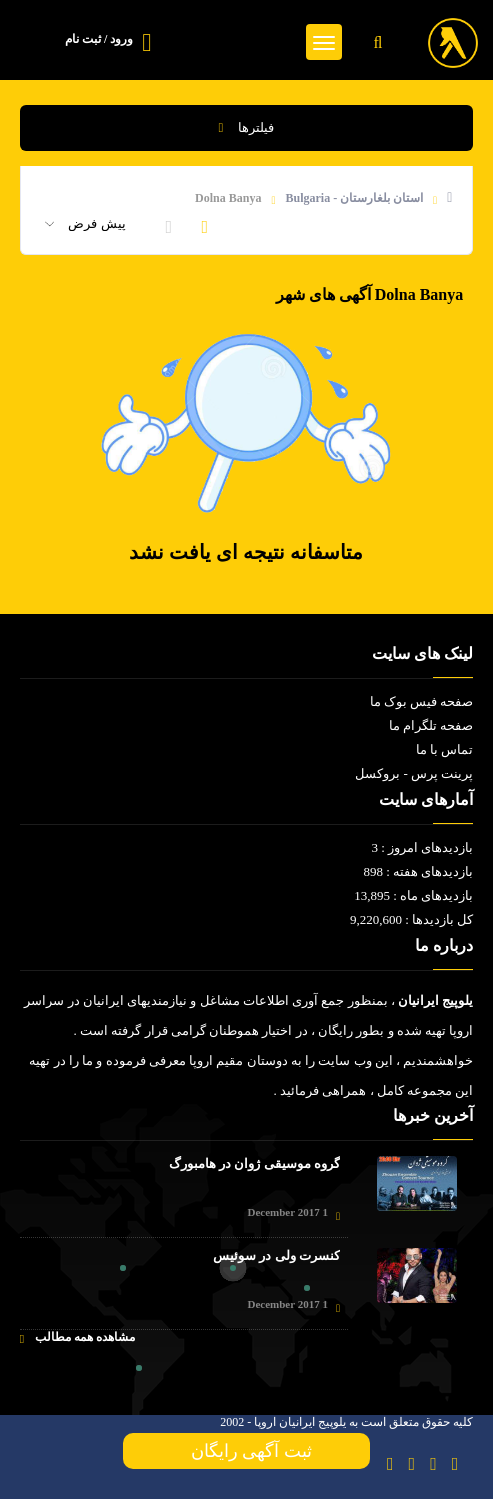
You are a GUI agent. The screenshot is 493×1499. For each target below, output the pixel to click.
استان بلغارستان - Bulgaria (354, 198)
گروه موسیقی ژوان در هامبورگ (254, 1163)
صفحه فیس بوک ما (422, 701)
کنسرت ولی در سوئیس (276, 1255)
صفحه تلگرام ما (431, 725)
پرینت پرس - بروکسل (414, 773)
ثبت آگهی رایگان (247, 1451)
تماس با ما (445, 749)
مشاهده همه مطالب (77, 1337)
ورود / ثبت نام (99, 39)
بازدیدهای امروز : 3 (422, 847)
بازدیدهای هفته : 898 (418, 871)
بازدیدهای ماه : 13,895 (413, 895)
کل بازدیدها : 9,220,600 (411, 919)
